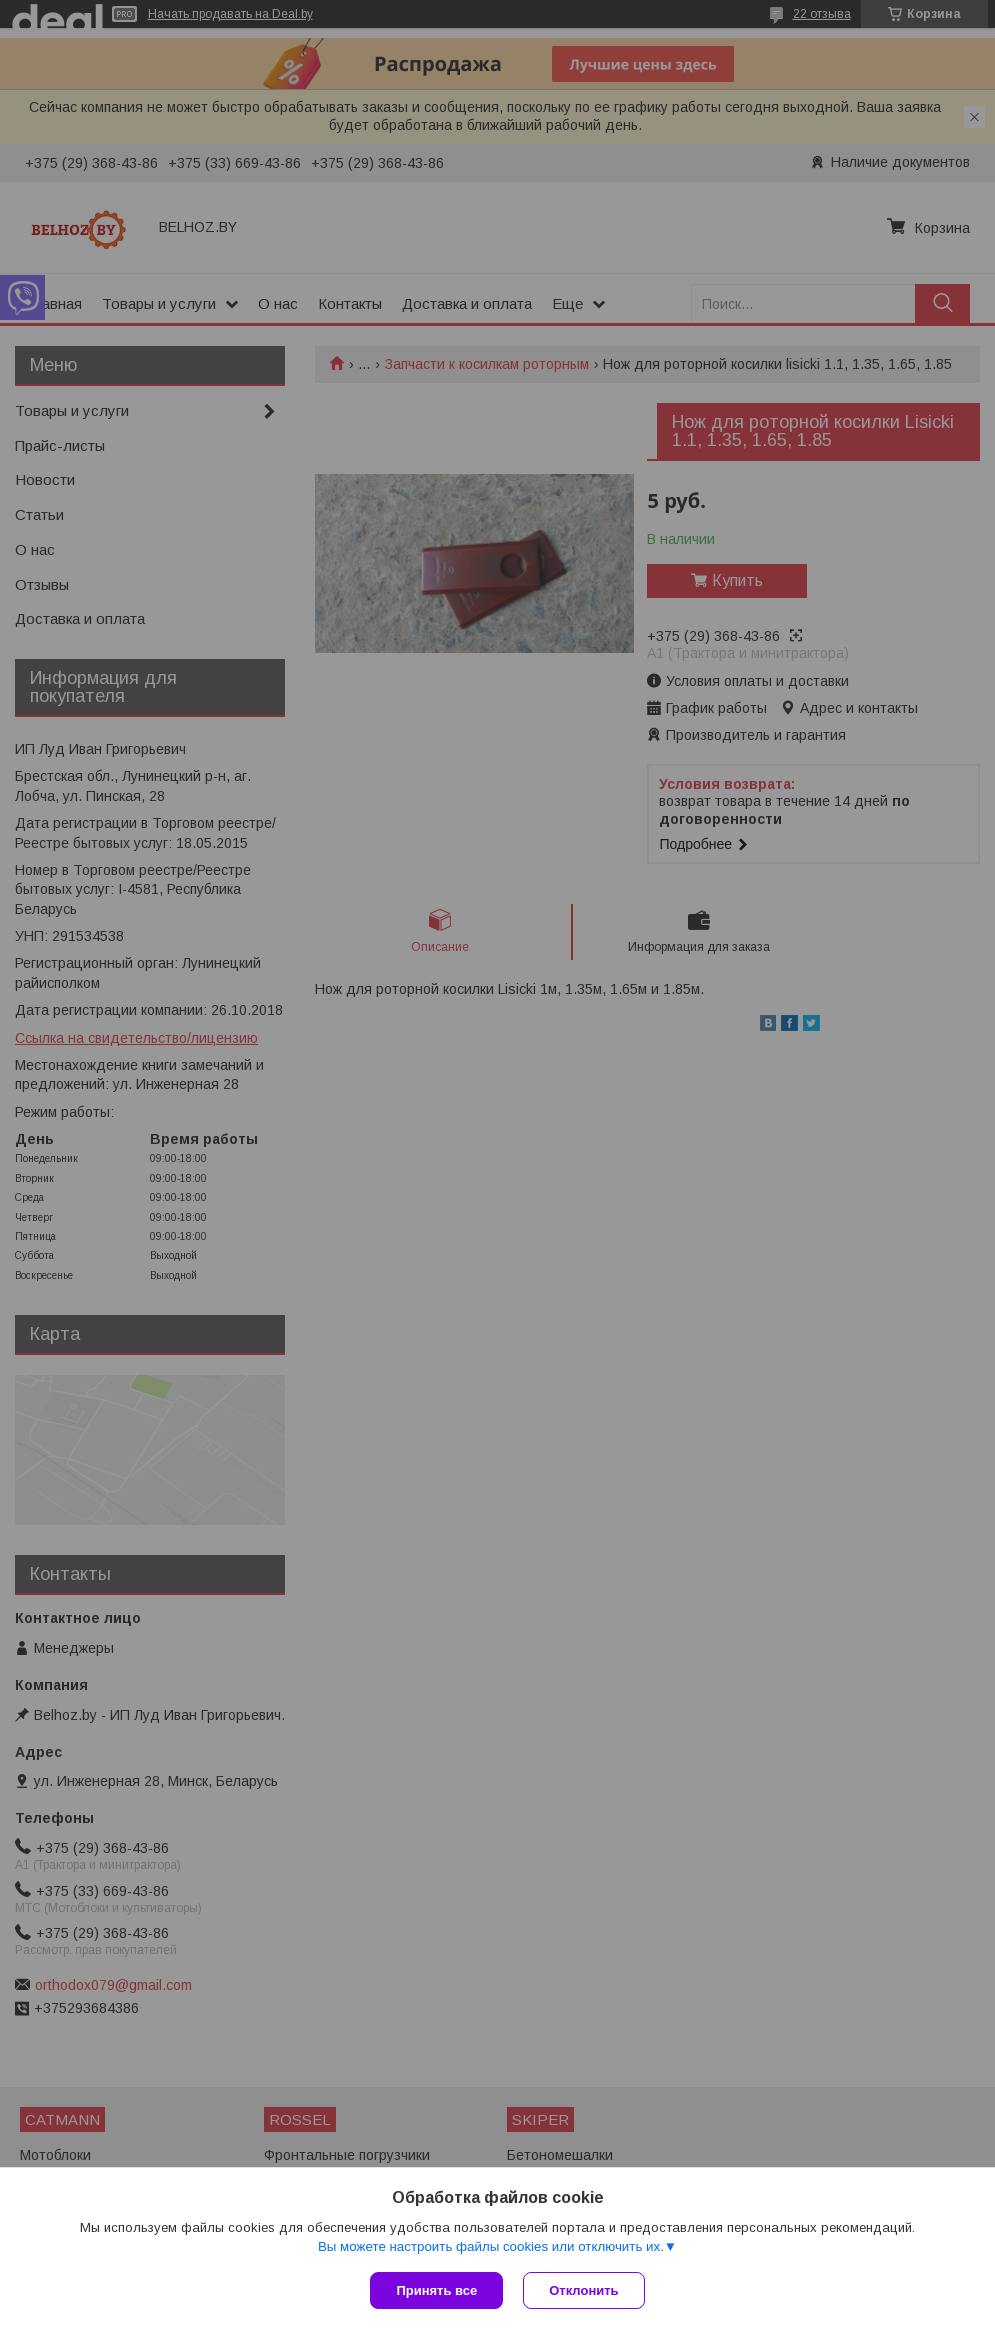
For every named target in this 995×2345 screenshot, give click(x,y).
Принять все (436, 2290)
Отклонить (583, 2290)
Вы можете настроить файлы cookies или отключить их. (491, 2246)
